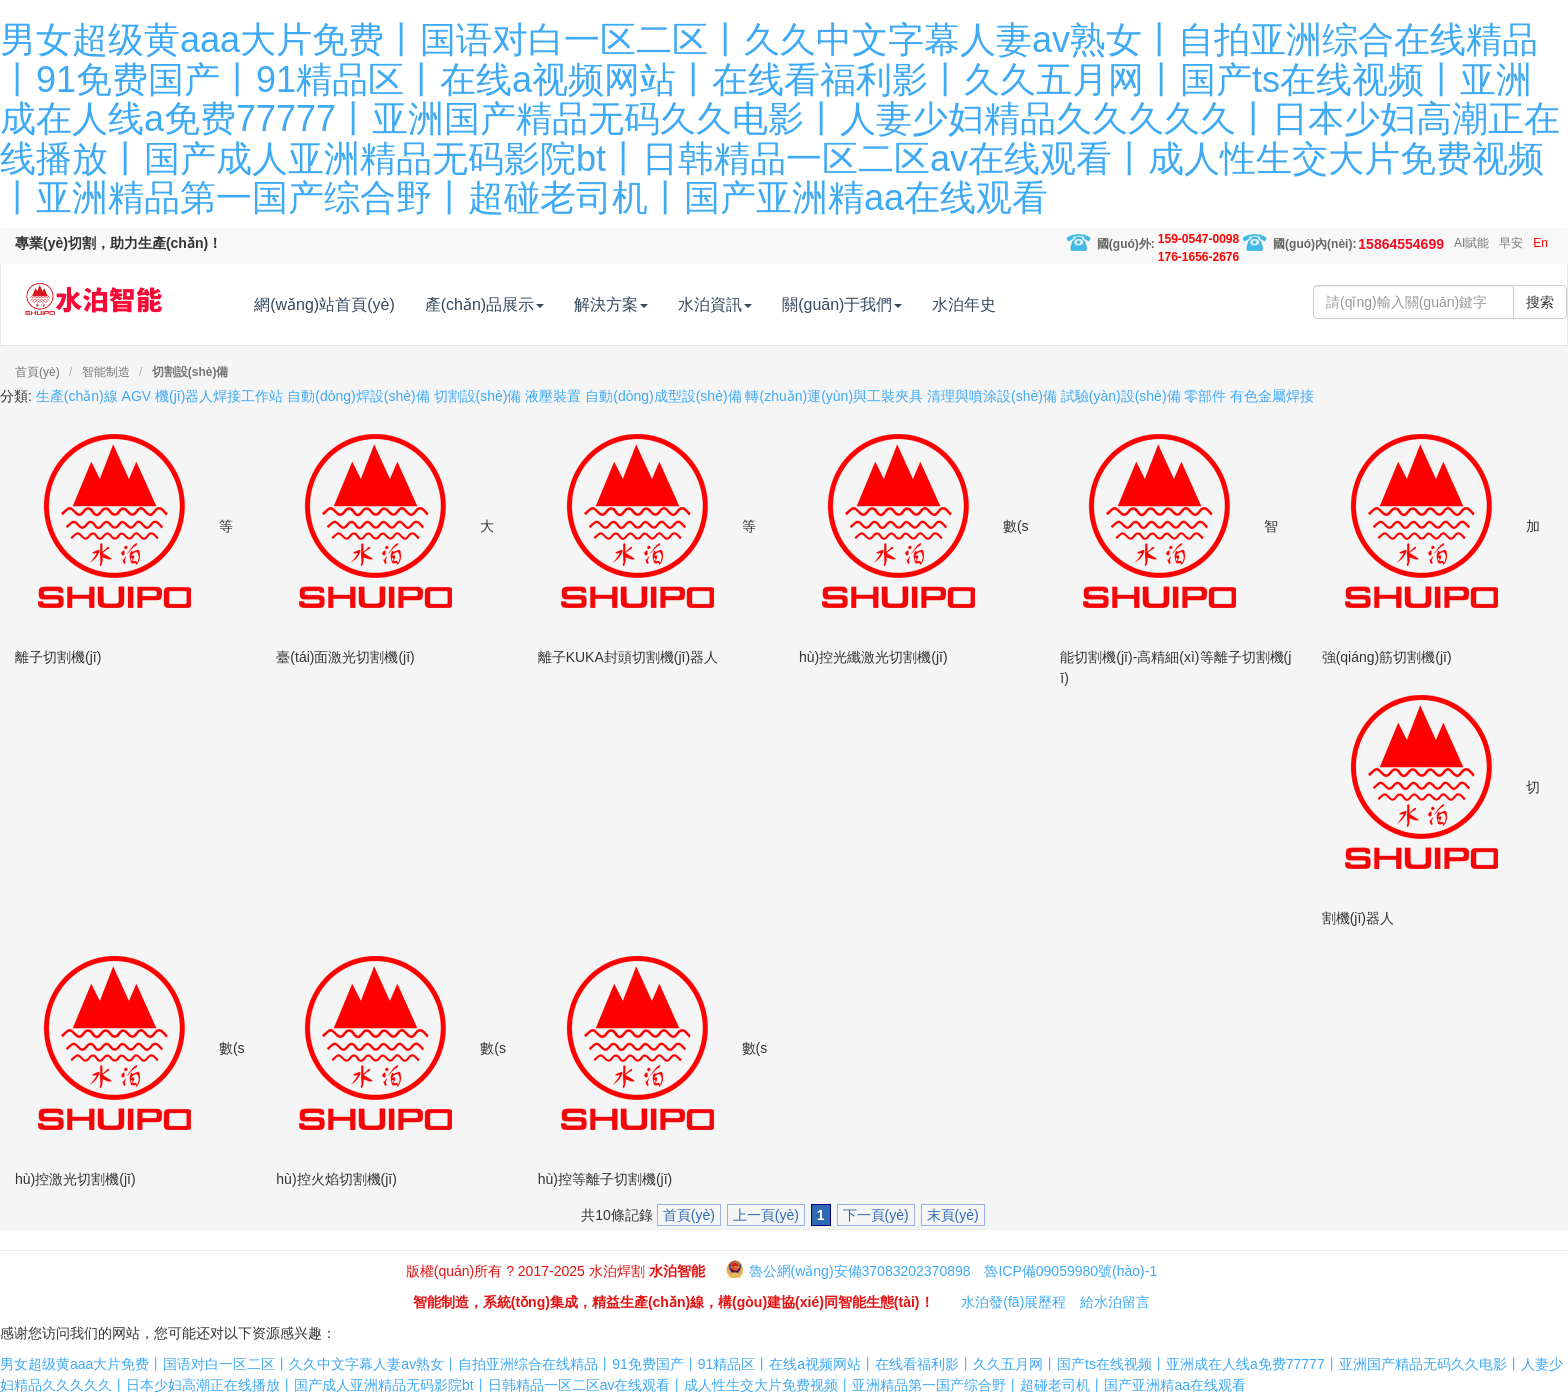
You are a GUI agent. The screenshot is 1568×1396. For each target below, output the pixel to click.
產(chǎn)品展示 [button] (524, 304)
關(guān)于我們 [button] (883, 304)
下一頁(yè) (876, 1215)
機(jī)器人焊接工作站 (219, 396)
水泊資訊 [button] (756, 304)
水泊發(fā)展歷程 (1013, 1302)
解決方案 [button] (652, 304)
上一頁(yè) (766, 1215)
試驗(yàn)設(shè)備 (1121, 396)
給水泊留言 (1115, 1302)
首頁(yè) (37, 372)
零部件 (1205, 396)
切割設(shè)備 (190, 372)
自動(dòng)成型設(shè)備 (663, 396)
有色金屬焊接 (1272, 396)
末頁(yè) (953, 1215)
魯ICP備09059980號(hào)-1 (1070, 1271)
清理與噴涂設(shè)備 (992, 396)
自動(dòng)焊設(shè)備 (358, 396)
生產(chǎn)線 (77, 396)
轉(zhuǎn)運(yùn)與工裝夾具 (834, 396)
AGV (137, 396)
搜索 (1540, 302)
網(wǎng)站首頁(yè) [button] (365, 304)
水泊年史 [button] (1005, 304)
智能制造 (106, 372)
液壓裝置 (553, 396)
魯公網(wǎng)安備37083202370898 (860, 1271)
